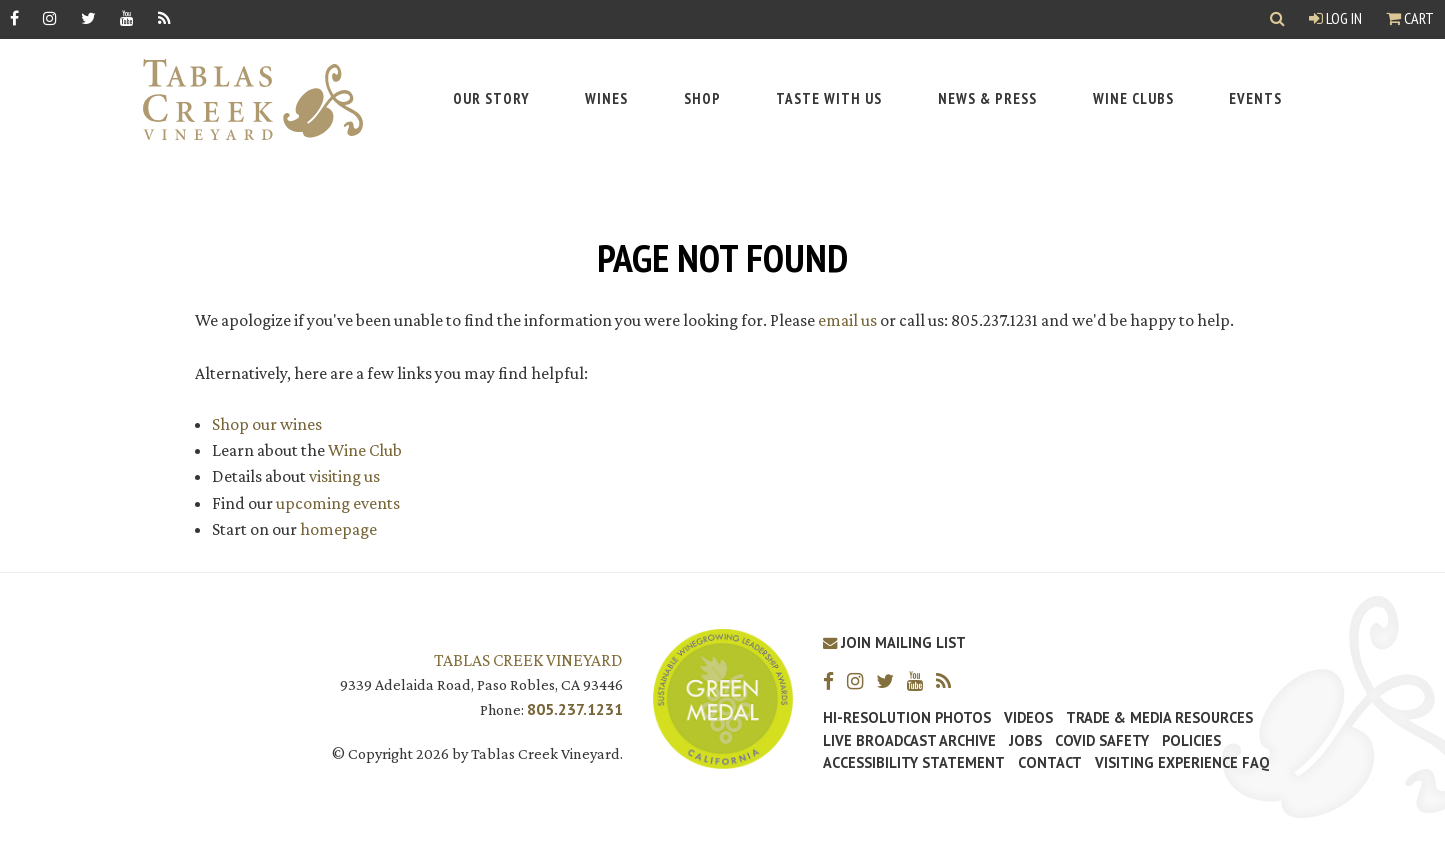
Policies (1191, 741)
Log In (1335, 18)
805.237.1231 (575, 709)
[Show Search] (1277, 19)
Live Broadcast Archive (909, 741)
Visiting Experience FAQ (1182, 763)
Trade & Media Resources (1159, 718)
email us (847, 320)
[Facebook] (14, 17)
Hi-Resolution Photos (907, 718)
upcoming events (338, 503)
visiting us (344, 476)
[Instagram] (50, 17)
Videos (1028, 718)
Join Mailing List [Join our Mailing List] (894, 642)
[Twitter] (88, 17)
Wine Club (365, 450)
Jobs (1025, 741)
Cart (1410, 18)
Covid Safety (1102, 741)
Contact (1050, 763)
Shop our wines (267, 424)
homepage (338, 529)
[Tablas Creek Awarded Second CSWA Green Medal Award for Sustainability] (723, 696)
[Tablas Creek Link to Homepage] (243, 99)
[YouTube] (127, 17)
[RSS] (164, 17)
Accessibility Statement (914, 763)
